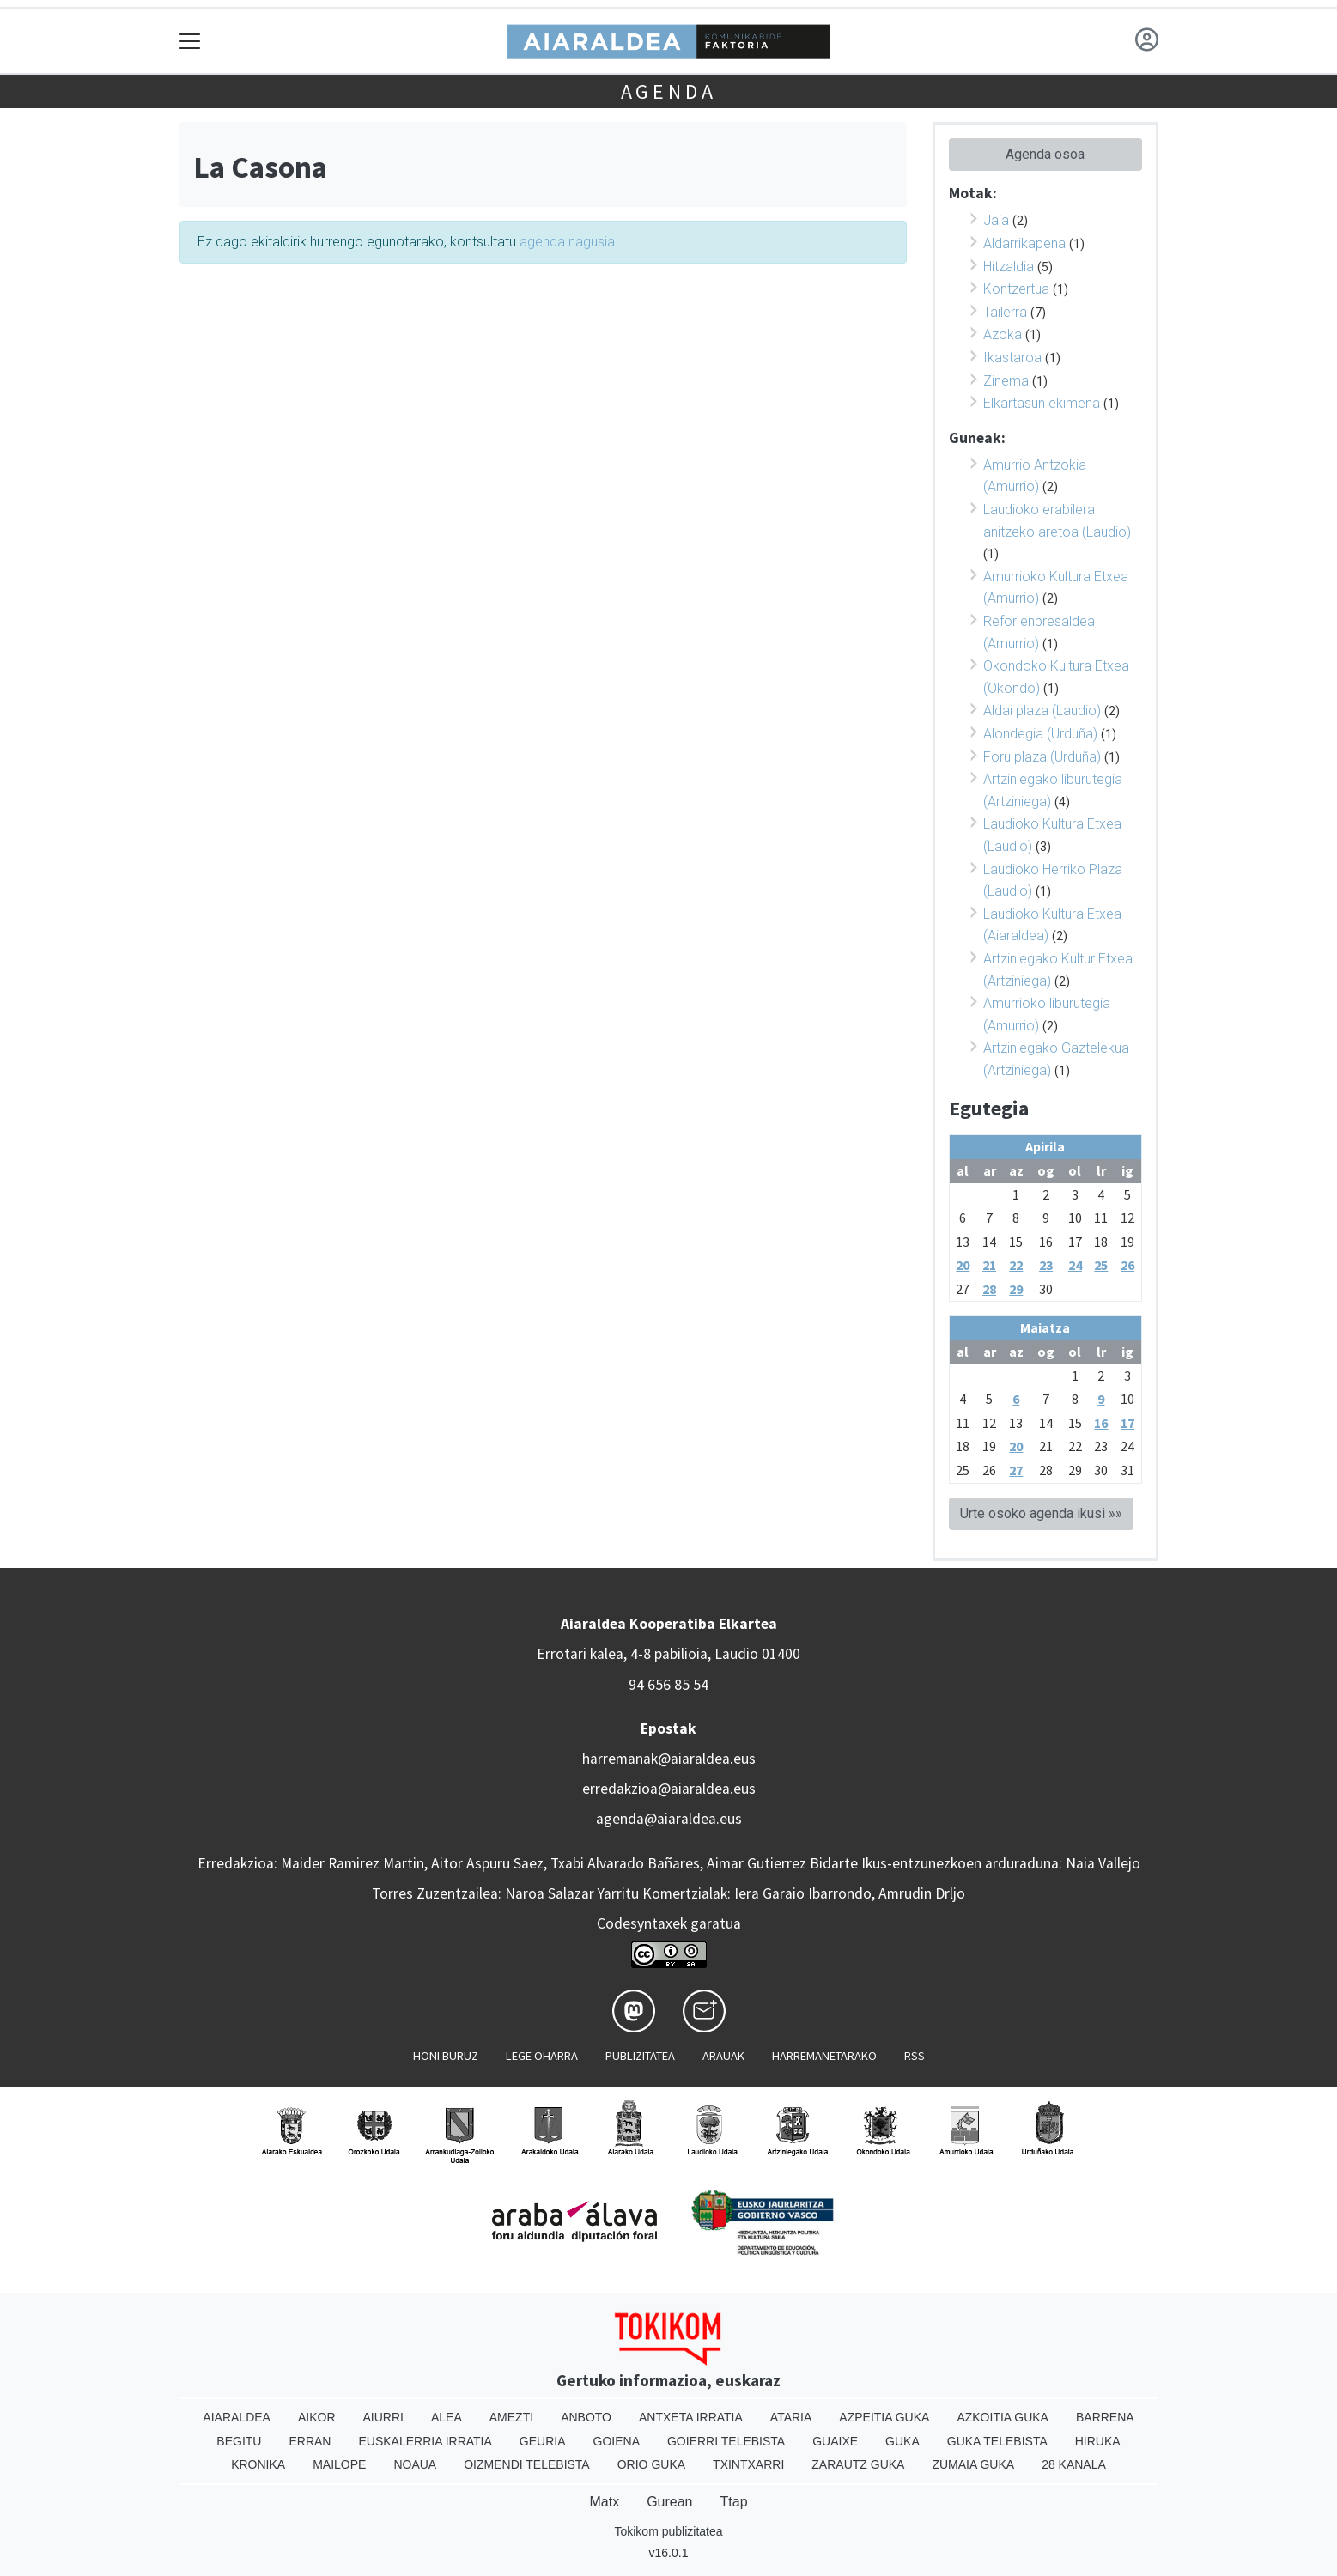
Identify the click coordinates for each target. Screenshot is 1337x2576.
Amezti (511, 2417)
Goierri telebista (726, 2441)
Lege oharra (542, 2055)
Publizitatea (640, 2055)
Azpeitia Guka (884, 2417)
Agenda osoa (1045, 154)
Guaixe (835, 2441)
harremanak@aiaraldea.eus (669, 1758)
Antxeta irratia (691, 2417)
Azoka (1002, 334)
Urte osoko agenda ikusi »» (1041, 1513)
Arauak (723, 2055)
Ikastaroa (1012, 357)
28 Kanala (1074, 2464)
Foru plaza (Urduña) (1042, 757)
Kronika (258, 2464)
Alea (446, 2417)
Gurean (669, 2501)
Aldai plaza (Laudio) (1042, 710)
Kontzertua (1016, 289)
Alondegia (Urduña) (1040, 734)
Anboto (586, 2417)
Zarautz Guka (857, 2464)
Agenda (669, 91)
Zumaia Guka (973, 2464)
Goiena (616, 2441)
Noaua (414, 2464)
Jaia (996, 220)
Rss (914, 2055)
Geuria (543, 2441)
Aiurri (383, 2417)
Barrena (1105, 2417)
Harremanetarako (824, 2055)
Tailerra (1005, 312)
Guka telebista (997, 2441)
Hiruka (1098, 2441)
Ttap (734, 2501)
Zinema (1006, 381)
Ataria (791, 2417)
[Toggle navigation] (190, 41)
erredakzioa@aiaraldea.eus (669, 1788)
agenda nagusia (567, 242)
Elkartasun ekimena (1041, 403)
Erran (310, 2441)
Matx (604, 2501)
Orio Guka (651, 2464)
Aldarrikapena (1024, 243)
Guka (902, 2441)
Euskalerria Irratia (424, 2441)
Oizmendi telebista (527, 2464)
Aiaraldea (236, 2417)
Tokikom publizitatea (668, 2531)
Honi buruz (445, 2055)
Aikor (317, 2417)
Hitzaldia (1008, 266)
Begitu (238, 2441)
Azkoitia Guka (1002, 2417)
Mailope (339, 2464)
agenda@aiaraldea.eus (669, 1818)
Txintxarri (748, 2464)
